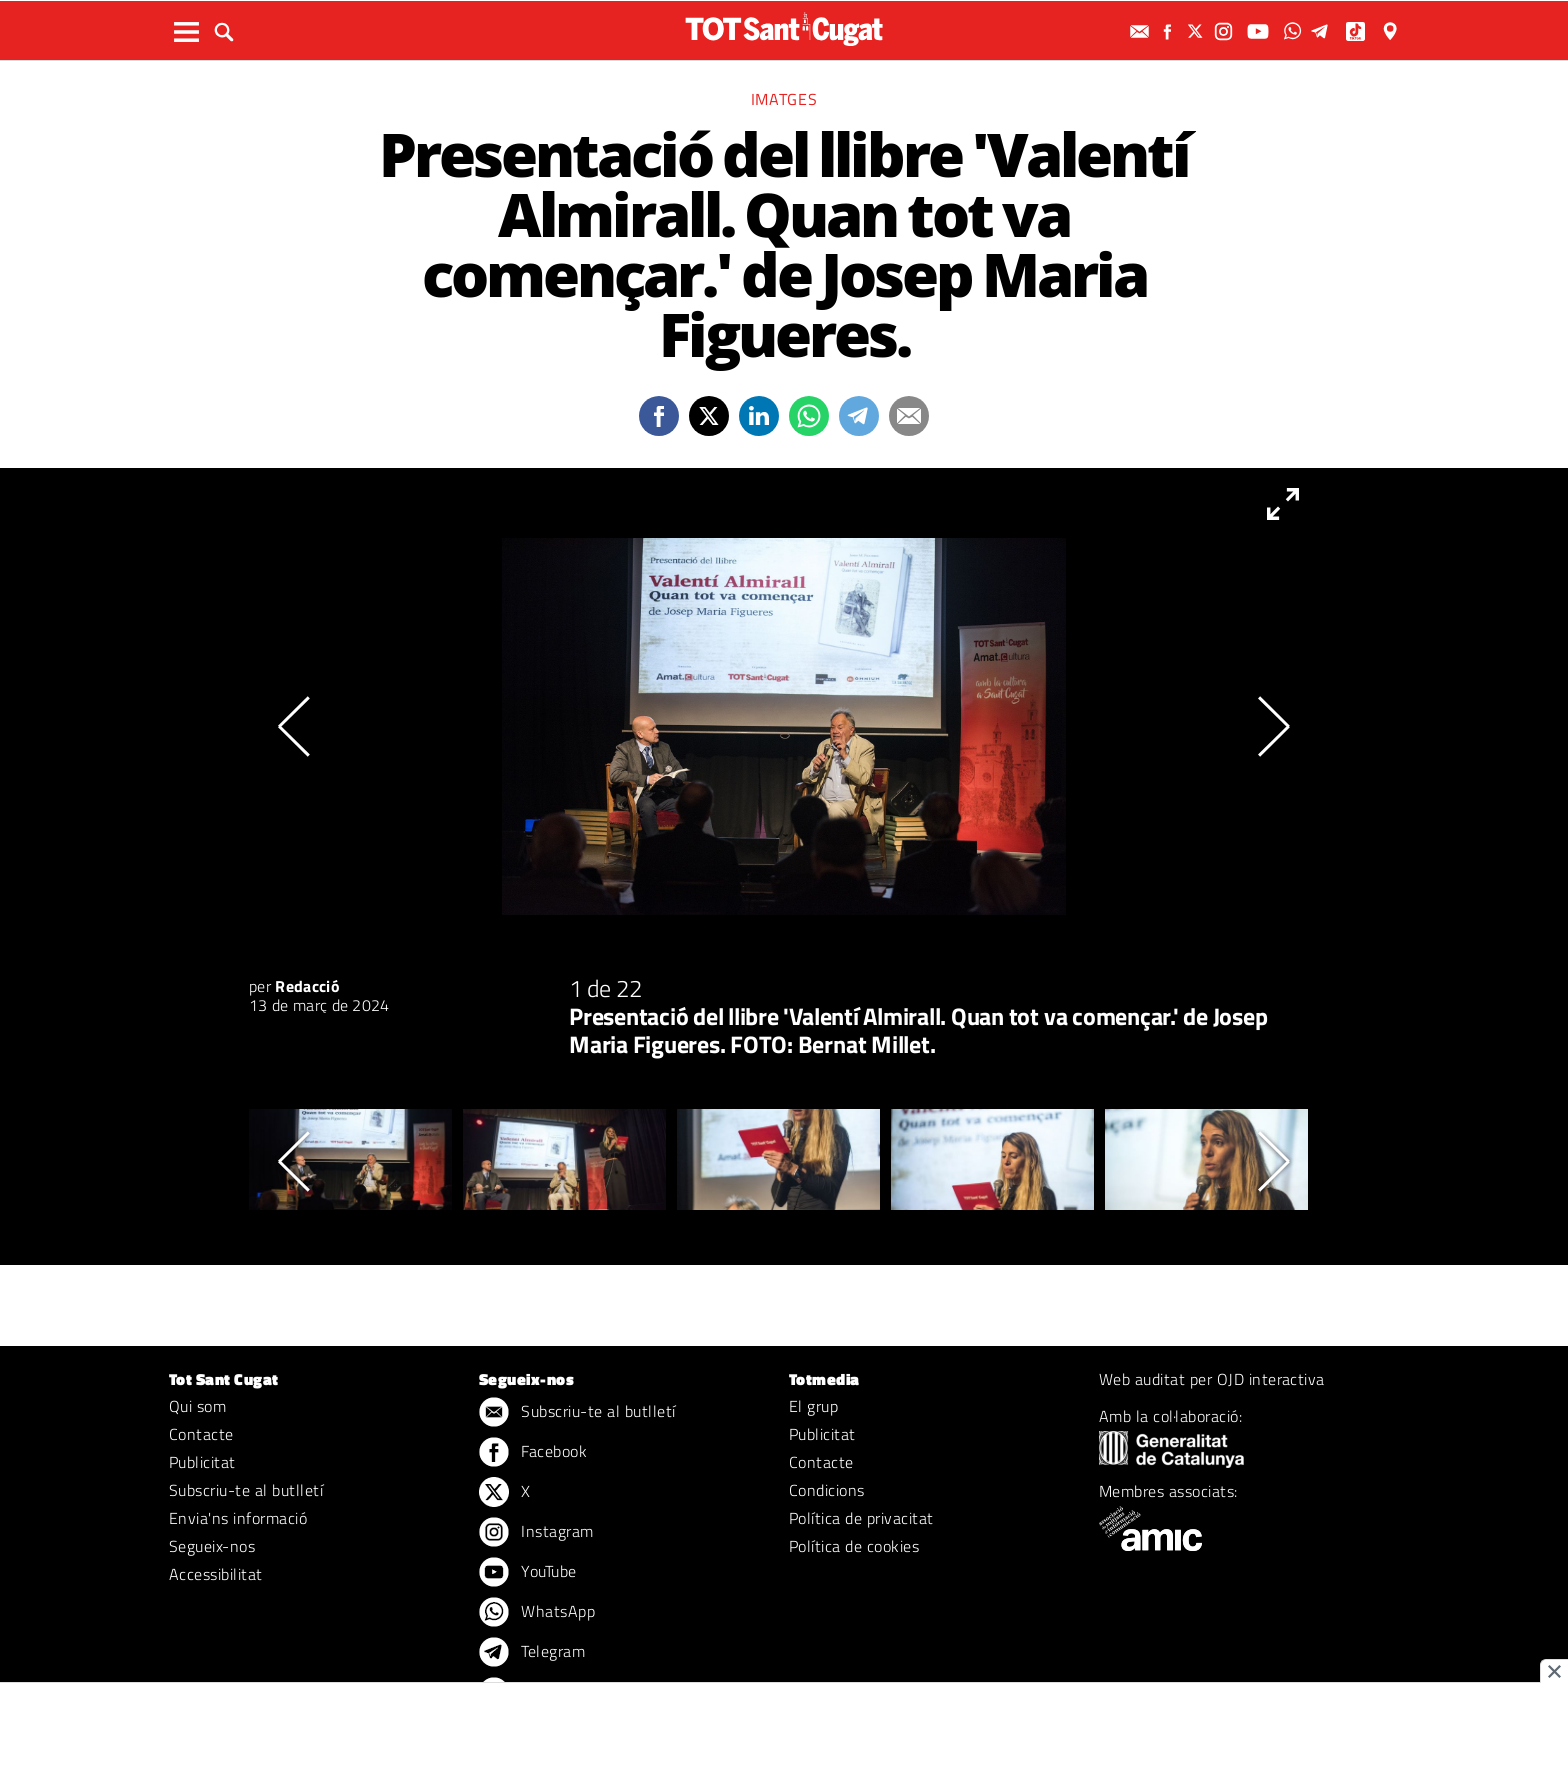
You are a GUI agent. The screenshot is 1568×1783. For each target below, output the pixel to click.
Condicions (827, 1490)
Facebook (533, 1453)
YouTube (528, 1573)
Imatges (784, 99)
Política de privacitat (861, 1518)
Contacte (201, 1434)
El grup (813, 1406)
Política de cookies (854, 1546)
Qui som (197, 1406)
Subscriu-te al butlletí (246, 1490)
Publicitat (202, 1462)
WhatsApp (537, 1613)
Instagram (536, 1533)
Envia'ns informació (238, 1518)
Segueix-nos (212, 1546)
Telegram (532, 1653)
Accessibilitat (216, 1574)
